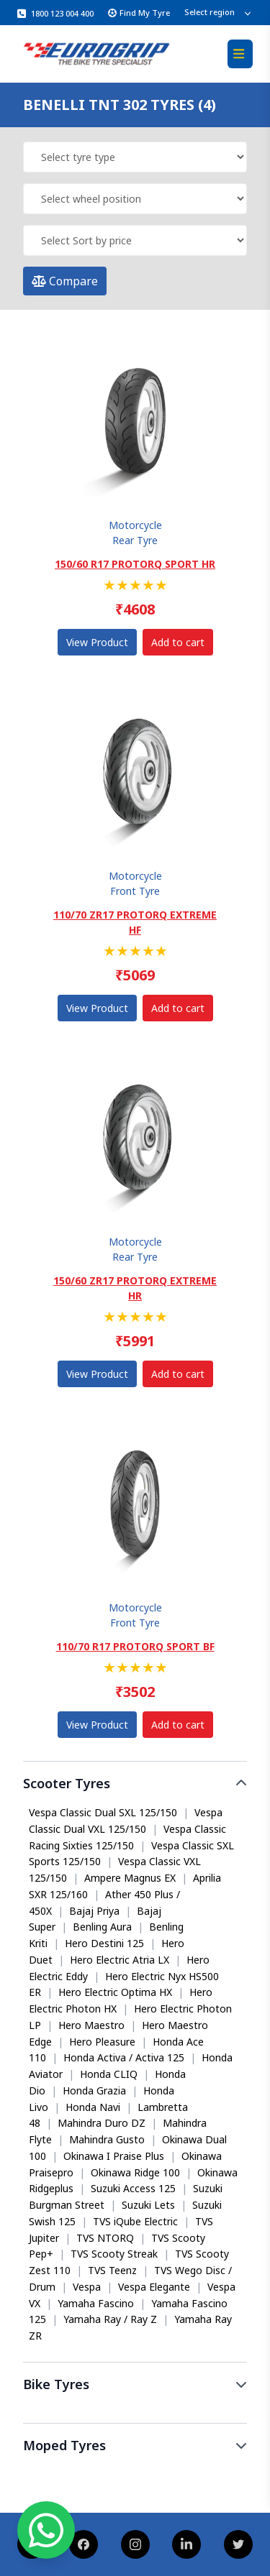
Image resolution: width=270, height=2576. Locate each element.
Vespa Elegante (154, 2287)
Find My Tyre (139, 12)
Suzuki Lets (148, 2205)
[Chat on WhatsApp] (46, 2530)
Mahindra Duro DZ (101, 2123)
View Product (97, 642)
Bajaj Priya (94, 1911)
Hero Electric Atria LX (119, 1959)
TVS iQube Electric (135, 2221)
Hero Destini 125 (104, 1943)
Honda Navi (93, 2107)
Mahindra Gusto (107, 2139)
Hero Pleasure (102, 2041)
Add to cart (177, 642)
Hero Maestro (91, 2025)
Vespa (87, 2287)
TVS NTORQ (105, 2238)
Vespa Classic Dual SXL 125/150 (103, 1812)
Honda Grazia (94, 2090)
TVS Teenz (112, 2270)
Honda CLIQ (109, 2074)
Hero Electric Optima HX (115, 1992)
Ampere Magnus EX (130, 1878)
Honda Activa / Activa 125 (123, 2057)
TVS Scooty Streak (114, 2253)
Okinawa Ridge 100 (135, 2172)
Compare (65, 281)
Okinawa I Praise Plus (113, 2156)
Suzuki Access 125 (133, 2188)
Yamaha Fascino (96, 2303)
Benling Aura (102, 1926)
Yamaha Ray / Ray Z (110, 2319)
